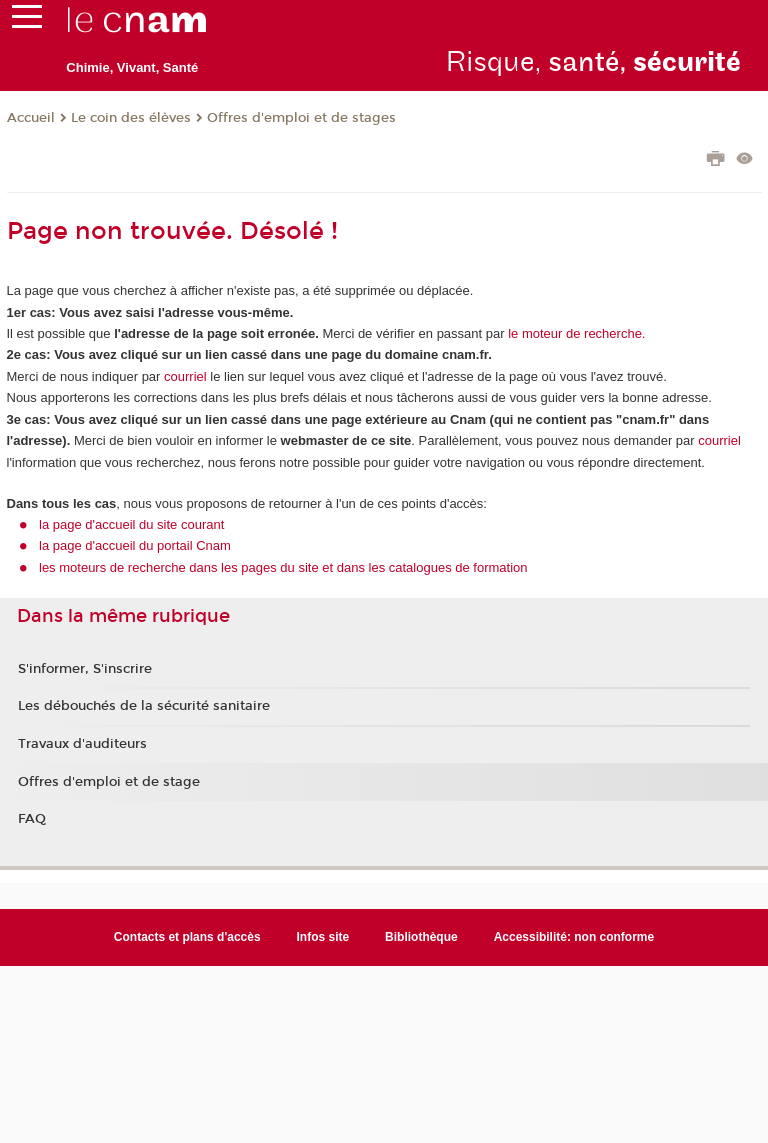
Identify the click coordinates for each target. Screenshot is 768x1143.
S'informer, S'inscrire (85, 669)
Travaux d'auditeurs (82, 744)
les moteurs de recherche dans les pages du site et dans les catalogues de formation (283, 567)
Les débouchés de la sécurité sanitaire (144, 706)
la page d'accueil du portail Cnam (135, 545)
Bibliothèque (421, 937)
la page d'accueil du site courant (131, 524)
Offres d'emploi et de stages (301, 118)
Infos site (323, 937)
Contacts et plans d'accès (187, 937)
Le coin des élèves (131, 118)
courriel (185, 376)
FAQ (32, 819)
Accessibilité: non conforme (574, 937)
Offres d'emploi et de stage (109, 782)
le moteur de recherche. (575, 333)
